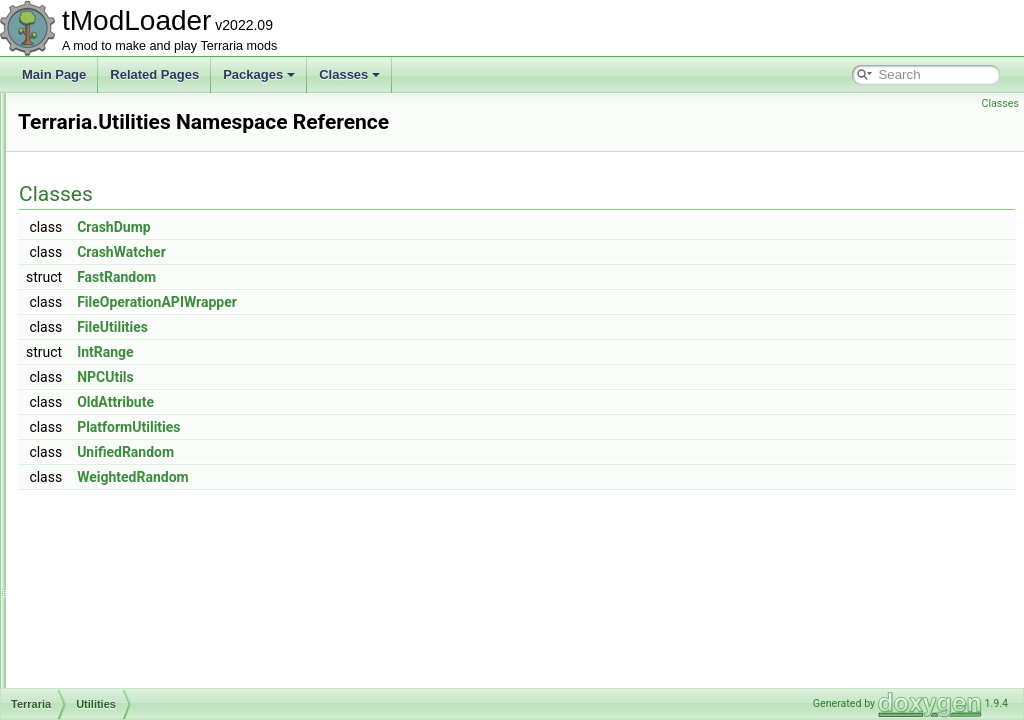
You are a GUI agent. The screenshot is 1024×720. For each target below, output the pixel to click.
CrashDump (364, 255)
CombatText (114, 576)
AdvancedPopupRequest (148, 444)
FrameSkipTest (122, 664)
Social (98, 334)
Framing (104, 686)
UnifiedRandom (375, 480)
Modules (104, 224)
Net (91, 246)
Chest (97, 510)
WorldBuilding (119, 422)
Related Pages (154, 74)
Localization (113, 158)
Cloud (97, 532)
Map (93, 180)
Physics (102, 290)
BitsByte (104, 488)
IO (88, 136)
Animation (108, 466)
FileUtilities (362, 355)
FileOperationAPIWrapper (407, 330)
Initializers (108, 114)
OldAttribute (365, 430)
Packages (259, 74)
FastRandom (366, 305)
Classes (349, 74)
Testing (101, 356)
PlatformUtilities (378, 455)
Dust (94, 620)
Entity (97, 642)
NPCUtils (355, 405)
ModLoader (112, 202)
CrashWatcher (371, 280)
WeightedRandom (383, 505)
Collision (104, 554)
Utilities (101, 400)
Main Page (54, 74)
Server (99, 312)
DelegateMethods (129, 598)
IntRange (355, 380)
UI (88, 378)
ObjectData (112, 268)
